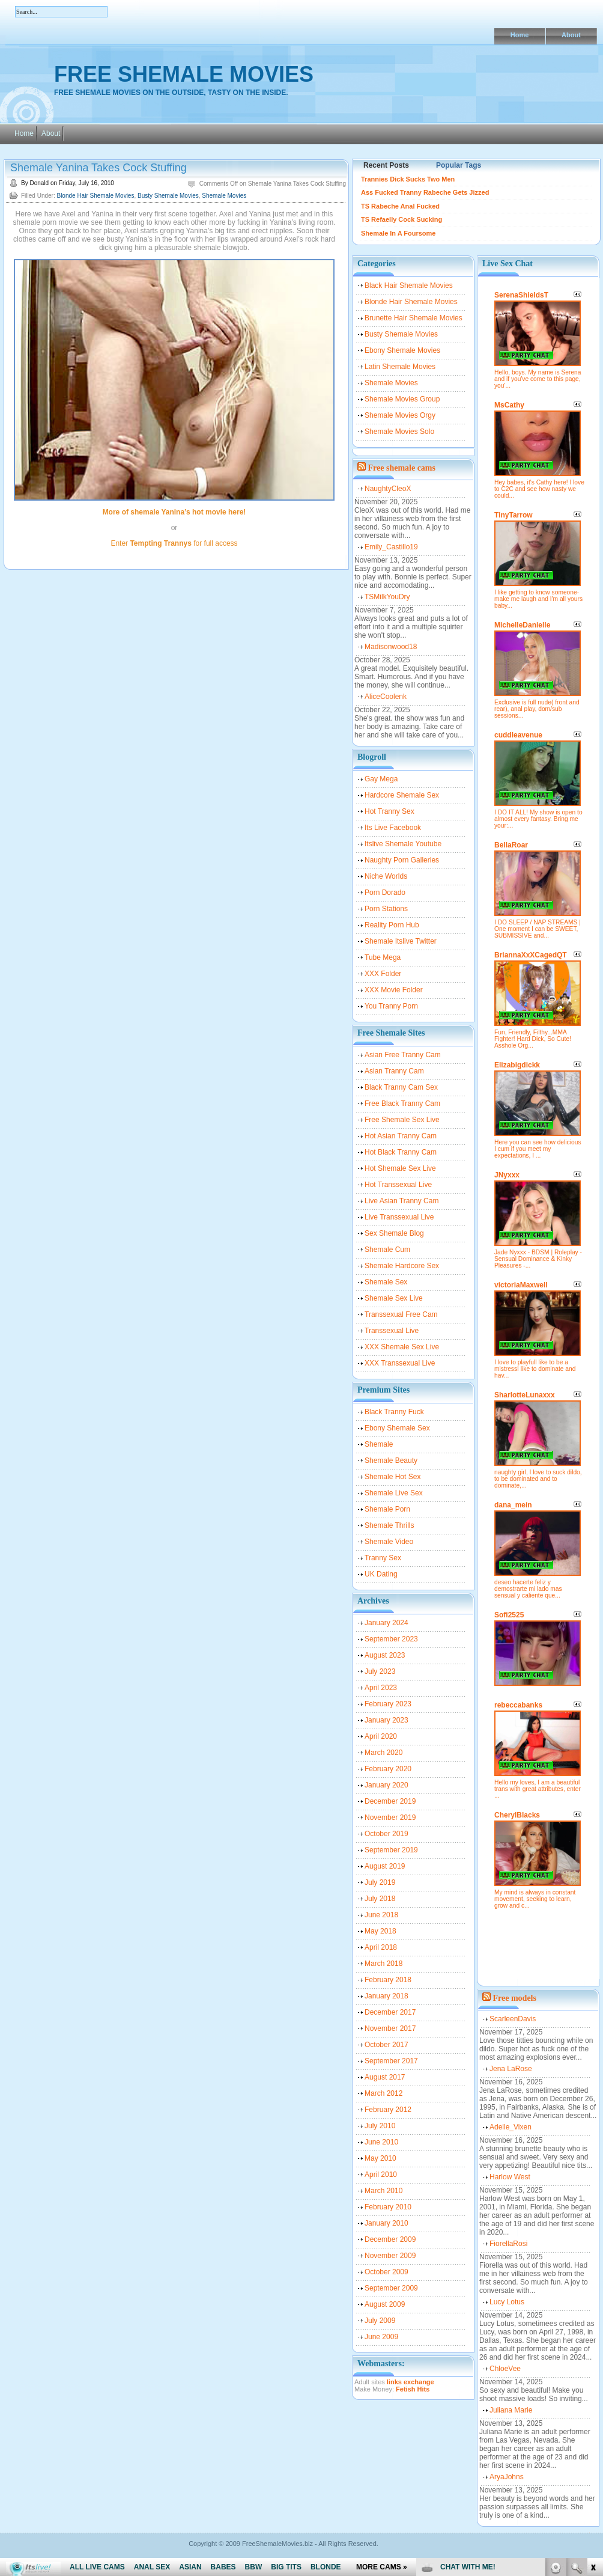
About (571, 34)
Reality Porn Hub (392, 925)
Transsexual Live (392, 1330)
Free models (514, 1998)
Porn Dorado (385, 892)
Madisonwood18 (391, 646)
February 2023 (388, 1704)
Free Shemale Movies (184, 74)
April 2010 (381, 2174)
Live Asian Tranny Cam (401, 1201)
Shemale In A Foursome (398, 233)
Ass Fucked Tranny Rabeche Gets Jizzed (425, 192)
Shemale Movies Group (402, 399)
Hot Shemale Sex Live (400, 1168)
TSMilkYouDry (387, 597)
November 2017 (390, 2028)
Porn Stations (386, 909)
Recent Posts (386, 165)
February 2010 (388, 2207)
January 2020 (386, 1785)
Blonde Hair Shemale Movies (95, 195)
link (592, 2388)
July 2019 (380, 1882)
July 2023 (380, 1671)
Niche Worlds (386, 876)
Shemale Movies (224, 195)
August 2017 (385, 2077)
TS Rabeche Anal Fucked (400, 206)
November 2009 (390, 2255)
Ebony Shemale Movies (402, 350)
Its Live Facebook (393, 827)
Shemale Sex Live (394, 1298)
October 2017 (386, 2044)
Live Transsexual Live (399, 1217)
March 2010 (383, 2191)
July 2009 (380, 2320)
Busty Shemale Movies (168, 195)
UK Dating (381, 1574)
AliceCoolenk (386, 696)
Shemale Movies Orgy (400, 415)
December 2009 (390, 2239)
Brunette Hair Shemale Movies (413, 318)
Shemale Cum (387, 1249)
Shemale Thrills (389, 1525)
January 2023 (386, 1720)
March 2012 (383, 2093)
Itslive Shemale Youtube (403, 844)
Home (520, 34)
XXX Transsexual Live (400, 1363)
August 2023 (385, 1655)
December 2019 (390, 1801)
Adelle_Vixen (510, 2127)
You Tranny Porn (391, 1006)
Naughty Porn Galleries (402, 860)
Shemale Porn (387, 1509)
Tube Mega (383, 957)
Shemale (379, 1444)
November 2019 (390, 1817)
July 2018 (380, 1898)
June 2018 (381, 1915)
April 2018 (381, 1947)
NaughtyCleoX (388, 488)
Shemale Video (389, 1541)
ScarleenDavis (512, 2019)
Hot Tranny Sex (389, 811)
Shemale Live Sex (394, 1493)
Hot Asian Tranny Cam (401, 1136)
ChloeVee (505, 2368)
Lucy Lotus (506, 2302)
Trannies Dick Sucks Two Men (408, 179)
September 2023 (391, 1639)
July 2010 (380, 2126)
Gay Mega (381, 779)
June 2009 (381, 2337)
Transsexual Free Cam (401, 1314)
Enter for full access (174, 543)
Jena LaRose (510, 2069)
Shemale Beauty (391, 1460)
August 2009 (385, 2304)
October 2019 (386, 1834)
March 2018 (383, 1963)
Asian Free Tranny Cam (403, 1055)
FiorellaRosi (508, 2243)
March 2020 (383, 1752)
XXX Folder (383, 973)
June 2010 (381, 2142)
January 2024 (386, 1623)
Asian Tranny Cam (394, 1071)
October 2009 (386, 2272)
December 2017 (390, 2012)
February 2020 (388, 1769)
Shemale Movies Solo (399, 431)
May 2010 (380, 2158)
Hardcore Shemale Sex (402, 795)
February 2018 (388, 1980)
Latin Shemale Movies (400, 366)
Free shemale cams (401, 467)
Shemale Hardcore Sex (402, 1266)
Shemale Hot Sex (392, 1477)
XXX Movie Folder (394, 990)
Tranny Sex (383, 1558)
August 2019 (385, 1866)
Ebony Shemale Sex (397, 1428)
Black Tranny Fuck (394, 1412)
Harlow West (509, 2177)
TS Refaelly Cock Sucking (401, 219)
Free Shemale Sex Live (402, 1120)
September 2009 (391, 2288)
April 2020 (381, 1736)
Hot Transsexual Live (398, 1184)
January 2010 (386, 2223)
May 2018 (380, 1931)
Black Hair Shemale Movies (409, 285)
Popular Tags (458, 165)
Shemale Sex (386, 1282)
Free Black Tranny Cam (402, 1103)
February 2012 (388, 2109)
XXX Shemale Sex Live (402, 1347)
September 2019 (391, 1850)
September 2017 (391, 2061)
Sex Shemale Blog (394, 1233)
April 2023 (381, 1687)
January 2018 (386, 1996)
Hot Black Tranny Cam (401, 1152)
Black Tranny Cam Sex (401, 1087)
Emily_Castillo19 (391, 547)
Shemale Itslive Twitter (401, 941)
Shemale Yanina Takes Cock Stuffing (98, 168)
